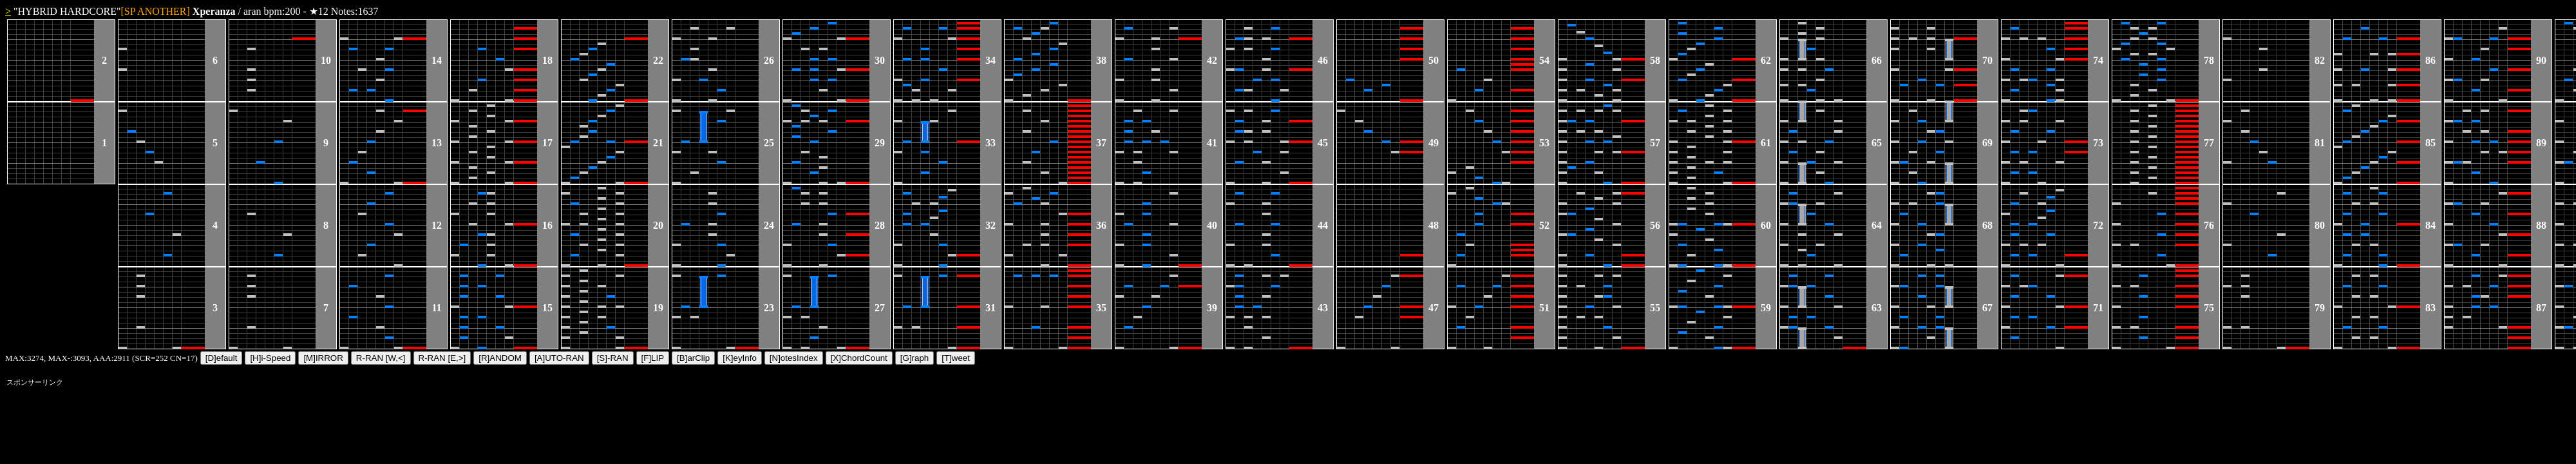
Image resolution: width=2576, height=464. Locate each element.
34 (990, 60)
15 (547, 307)
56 (1655, 225)
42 (1212, 60)
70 (1987, 60)
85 (2430, 142)
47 (1433, 307)
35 (1101, 307)
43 (1323, 307)
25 (769, 142)
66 (1876, 60)
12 (436, 225)
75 (2209, 307)
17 (547, 142)
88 (2541, 225)
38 (1101, 60)
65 (1876, 142)
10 (326, 60)
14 (436, 60)
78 (2209, 60)
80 (2320, 225)
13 (436, 142)
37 (1101, 142)
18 (547, 60)
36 (1101, 225)
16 (547, 225)
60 (1766, 225)
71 (2098, 307)
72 (2098, 225)
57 (1655, 142)
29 (880, 142)
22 (658, 60)
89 (2541, 142)
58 (1655, 60)
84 (2430, 225)
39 (1212, 307)
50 (1433, 60)
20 (658, 225)
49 (1433, 142)
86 (2430, 60)
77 (2209, 142)
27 (880, 307)
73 (2098, 142)
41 (1212, 142)
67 (1987, 307)
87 (2541, 307)
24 (769, 225)
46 (1323, 60)
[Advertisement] (240, 419)
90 (2541, 60)
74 (2098, 60)
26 (769, 60)
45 (1323, 142)
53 (1544, 142)
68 (1987, 225)
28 (880, 225)
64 (1876, 225)
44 (1323, 225)
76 (2209, 225)
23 (769, 307)
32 (990, 225)
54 (1544, 60)
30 (880, 60)
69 (1987, 142)
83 (2430, 307)
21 (658, 142)
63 (1876, 307)
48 (1433, 225)
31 (990, 307)
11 (436, 307)
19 (658, 307)
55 (1655, 307)
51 (1544, 307)
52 (1544, 225)
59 (1766, 307)
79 (2320, 307)
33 (990, 142)
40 (1212, 225)
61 (1766, 142)
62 (1766, 60)
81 (2320, 142)
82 (2320, 60)
